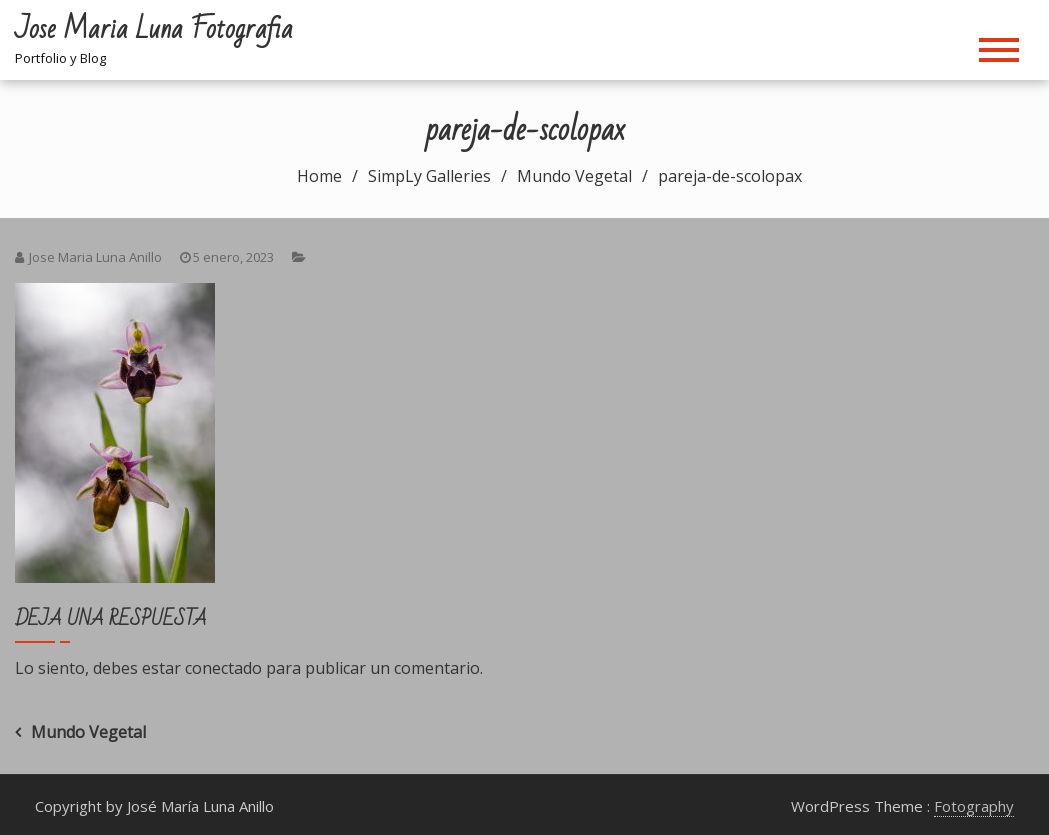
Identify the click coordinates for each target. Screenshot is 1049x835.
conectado (223, 668)
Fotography (974, 806)
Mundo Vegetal (88, 732)
